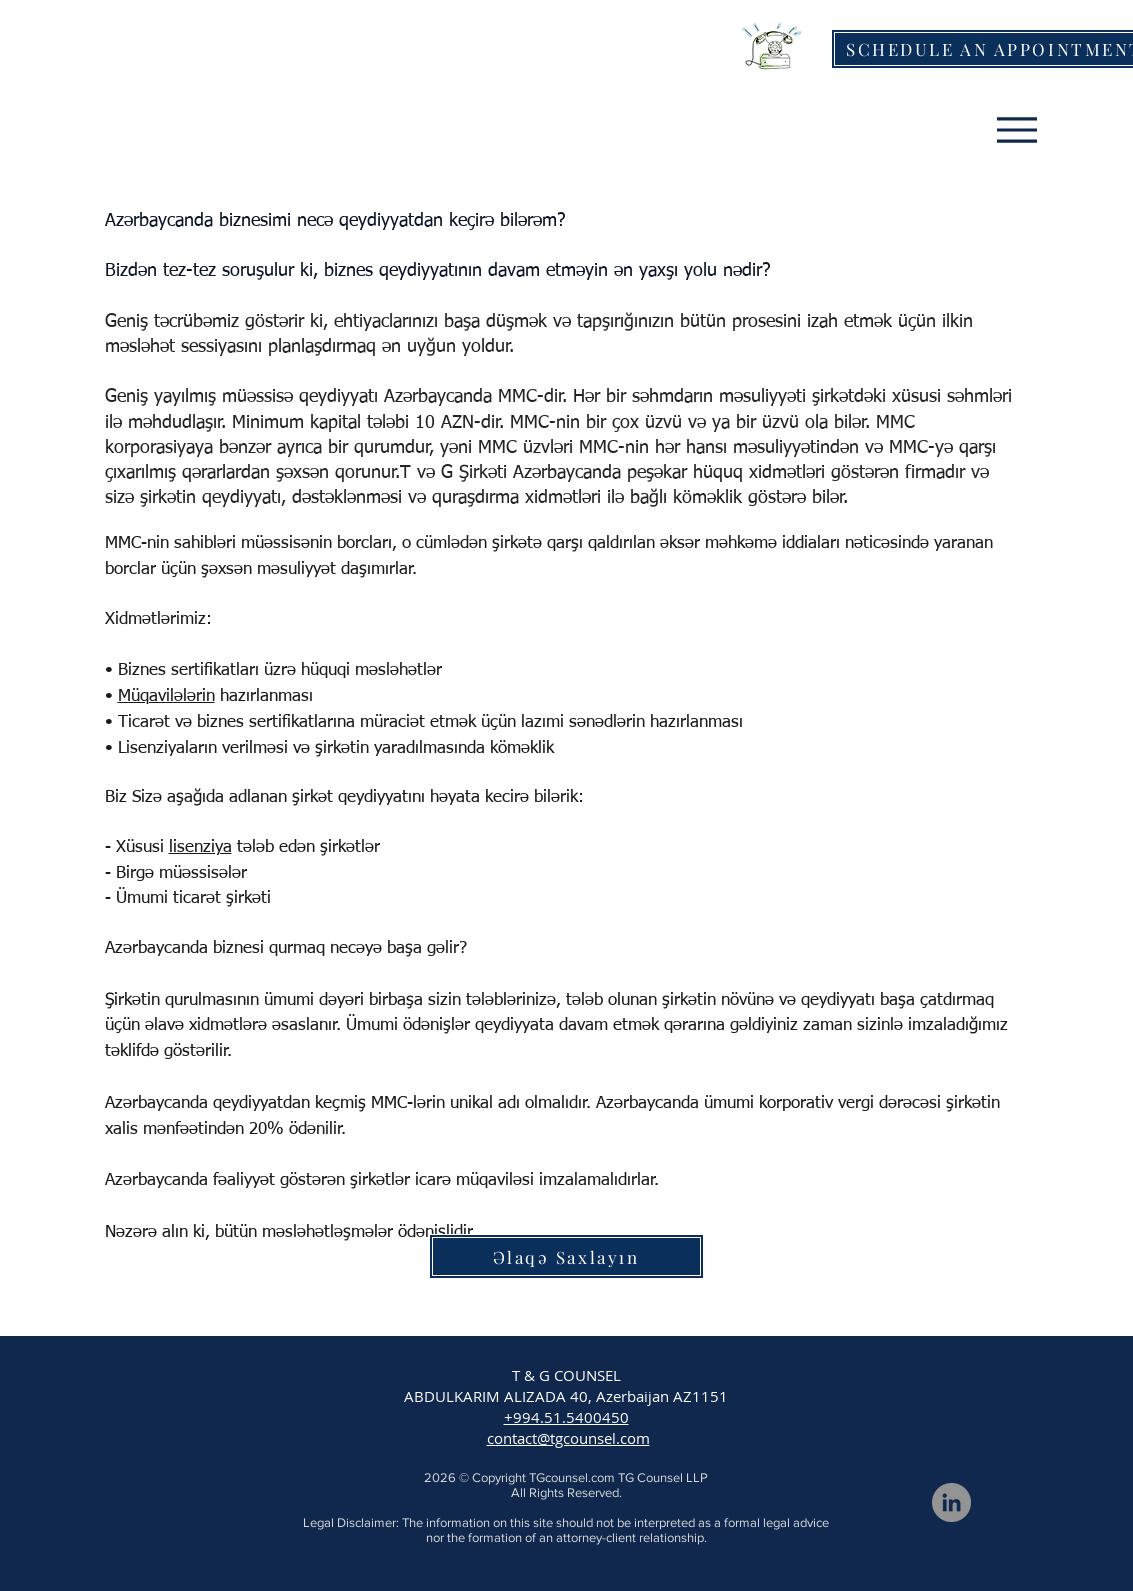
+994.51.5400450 (566, 1417)
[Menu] (1017, 129)
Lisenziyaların (167, 748)
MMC (517, 397)
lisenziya (200, 847)
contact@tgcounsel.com (568, 1438)
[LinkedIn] (951, 1502)
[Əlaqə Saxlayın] (566, 1256)
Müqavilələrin (166, 696)
